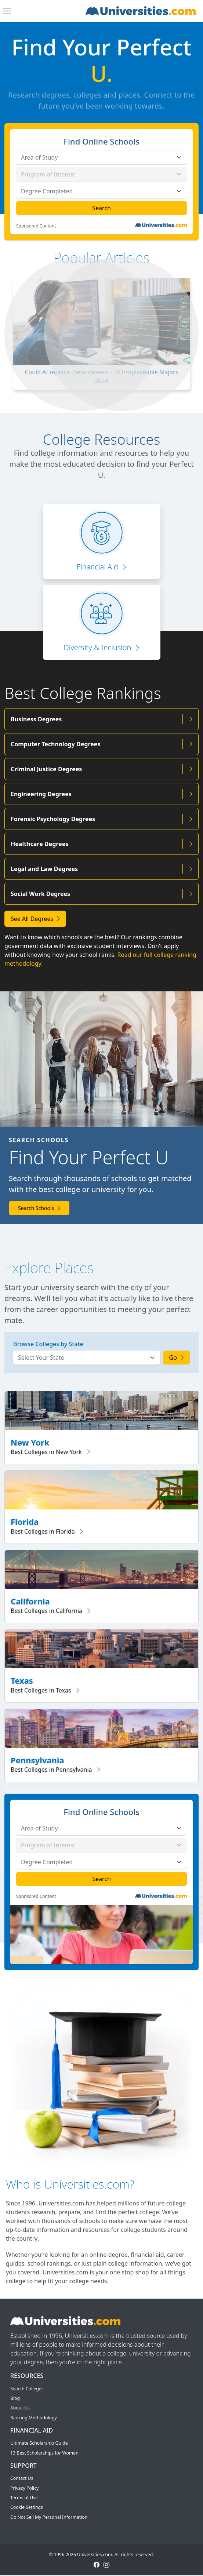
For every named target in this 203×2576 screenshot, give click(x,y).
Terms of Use (24, 2498)
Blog (15, 2398)
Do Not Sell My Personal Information (48, 2517)
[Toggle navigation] (6, 11)
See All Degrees (35, 918)
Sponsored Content (36, 226)
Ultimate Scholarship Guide (39, 2443)
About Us (20, 2408)
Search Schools (39, 1208)
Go (176, 1357)
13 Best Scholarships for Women (44, 2453)
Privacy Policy (24, 2488)
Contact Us (21, 2478)
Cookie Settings (26, 2507)
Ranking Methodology (33, 2418)
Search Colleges (27, 2389)
